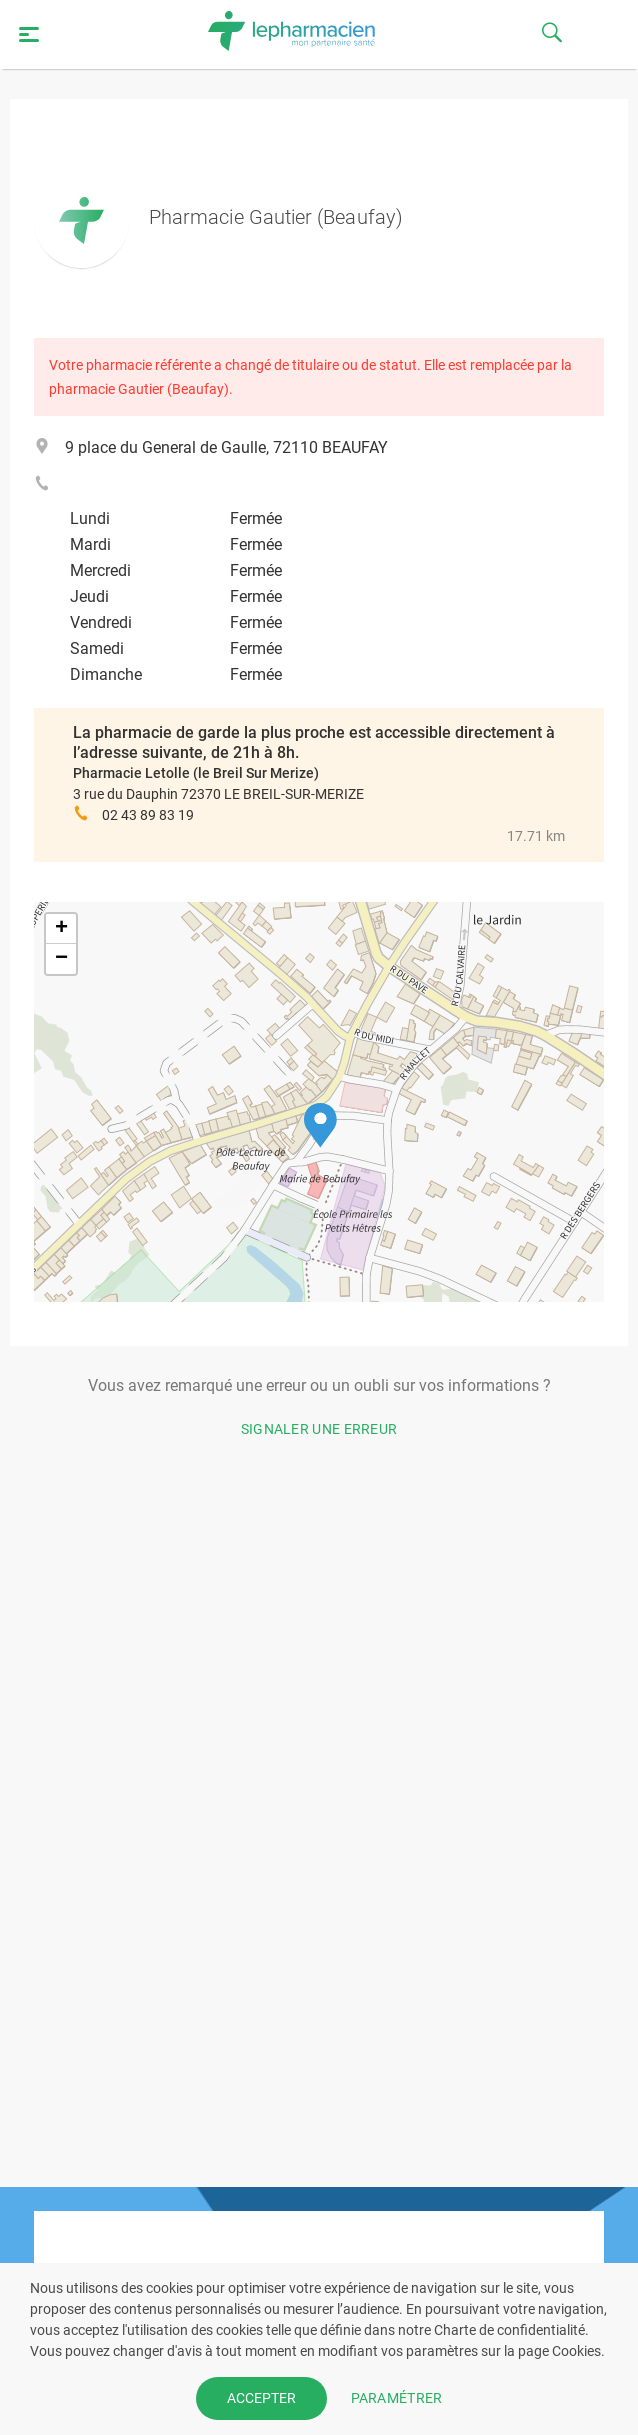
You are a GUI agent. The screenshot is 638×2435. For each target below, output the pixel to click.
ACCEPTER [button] (261, 2398)
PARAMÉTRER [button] (397, 2398)
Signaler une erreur (319, 1429)
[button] (320, 1125)
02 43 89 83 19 (148, 815)
